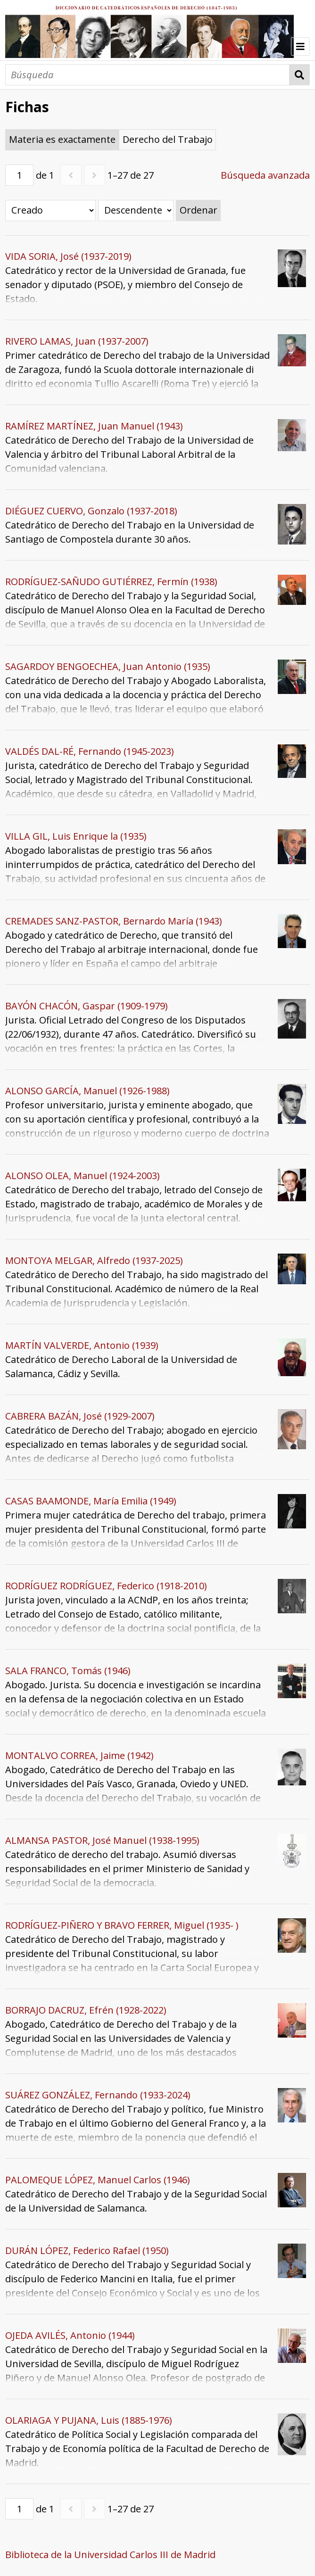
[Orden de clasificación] (136, 210)
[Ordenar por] (50, 210)
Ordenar (198, 210)
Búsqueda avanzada (265, 175)
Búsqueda (300, 74)
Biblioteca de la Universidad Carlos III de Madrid (110, 2554)
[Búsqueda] (147, 74)
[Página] (19, 175)
